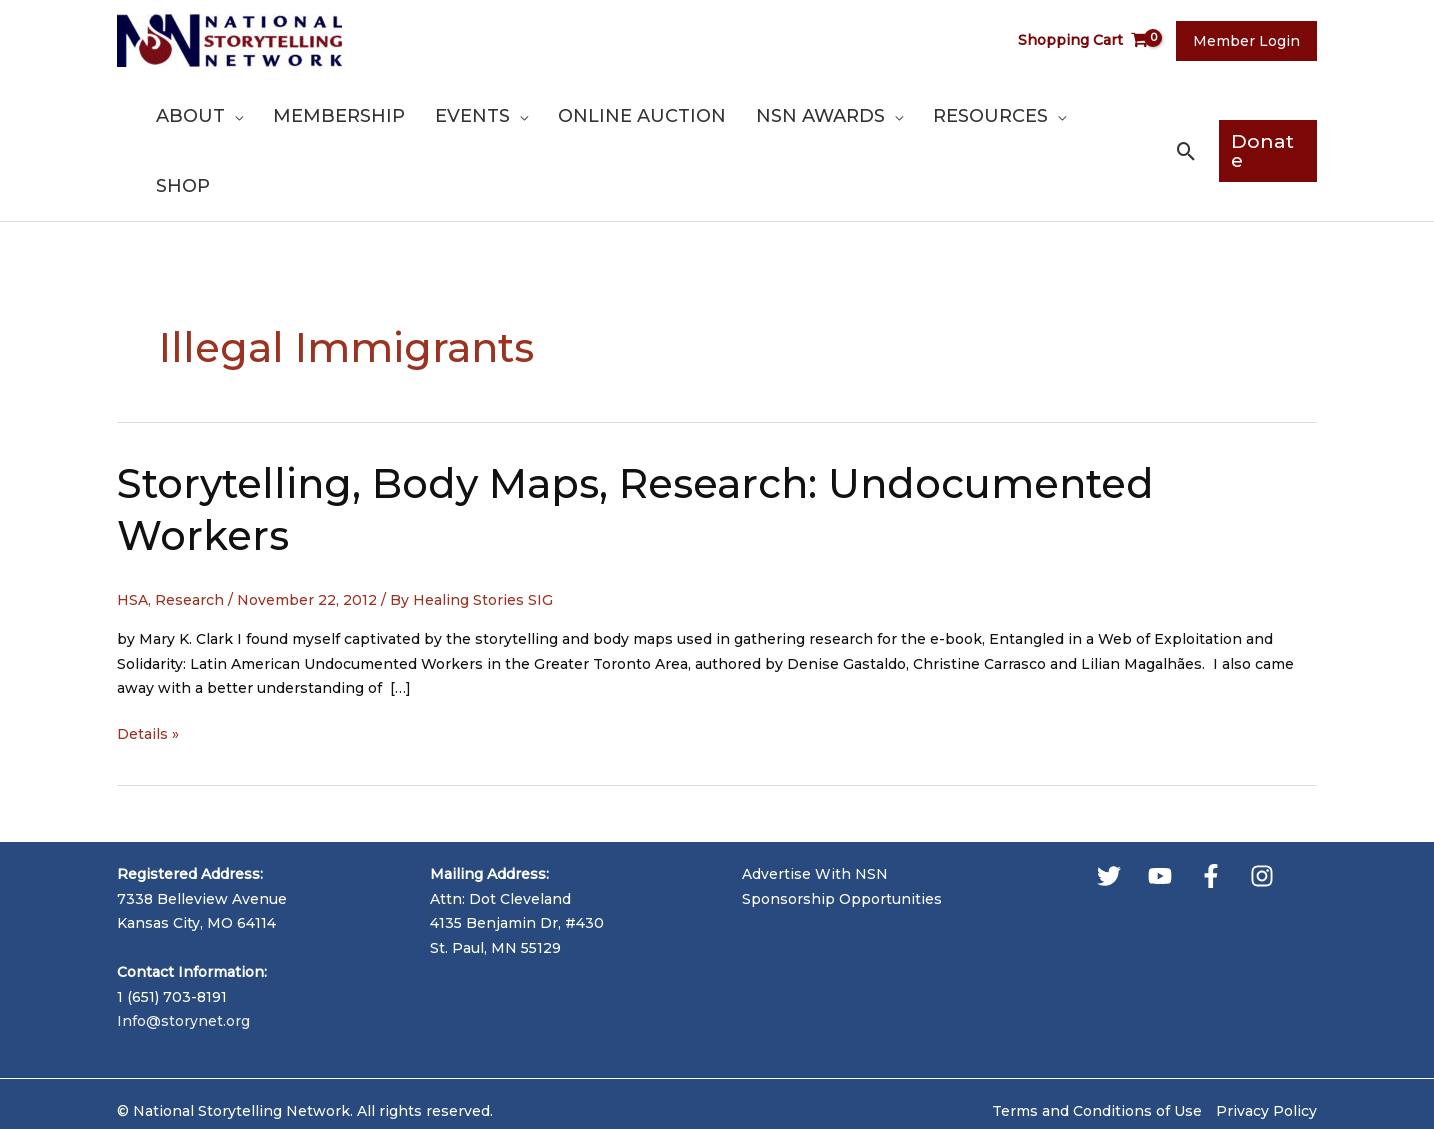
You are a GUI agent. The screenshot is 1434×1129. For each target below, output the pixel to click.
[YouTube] (1160, 806)
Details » (148, 664)
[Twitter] (1109, 806)
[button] (1185, 116)
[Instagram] (1262, 806)
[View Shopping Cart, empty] (1089, 40)
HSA (132, 530)
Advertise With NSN (815, 804)
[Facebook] (1211, 806)
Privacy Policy (1266, 1041)
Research (189, 530)
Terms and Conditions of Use (1097, 1041)
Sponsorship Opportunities (842, 829)
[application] (295, 116)
